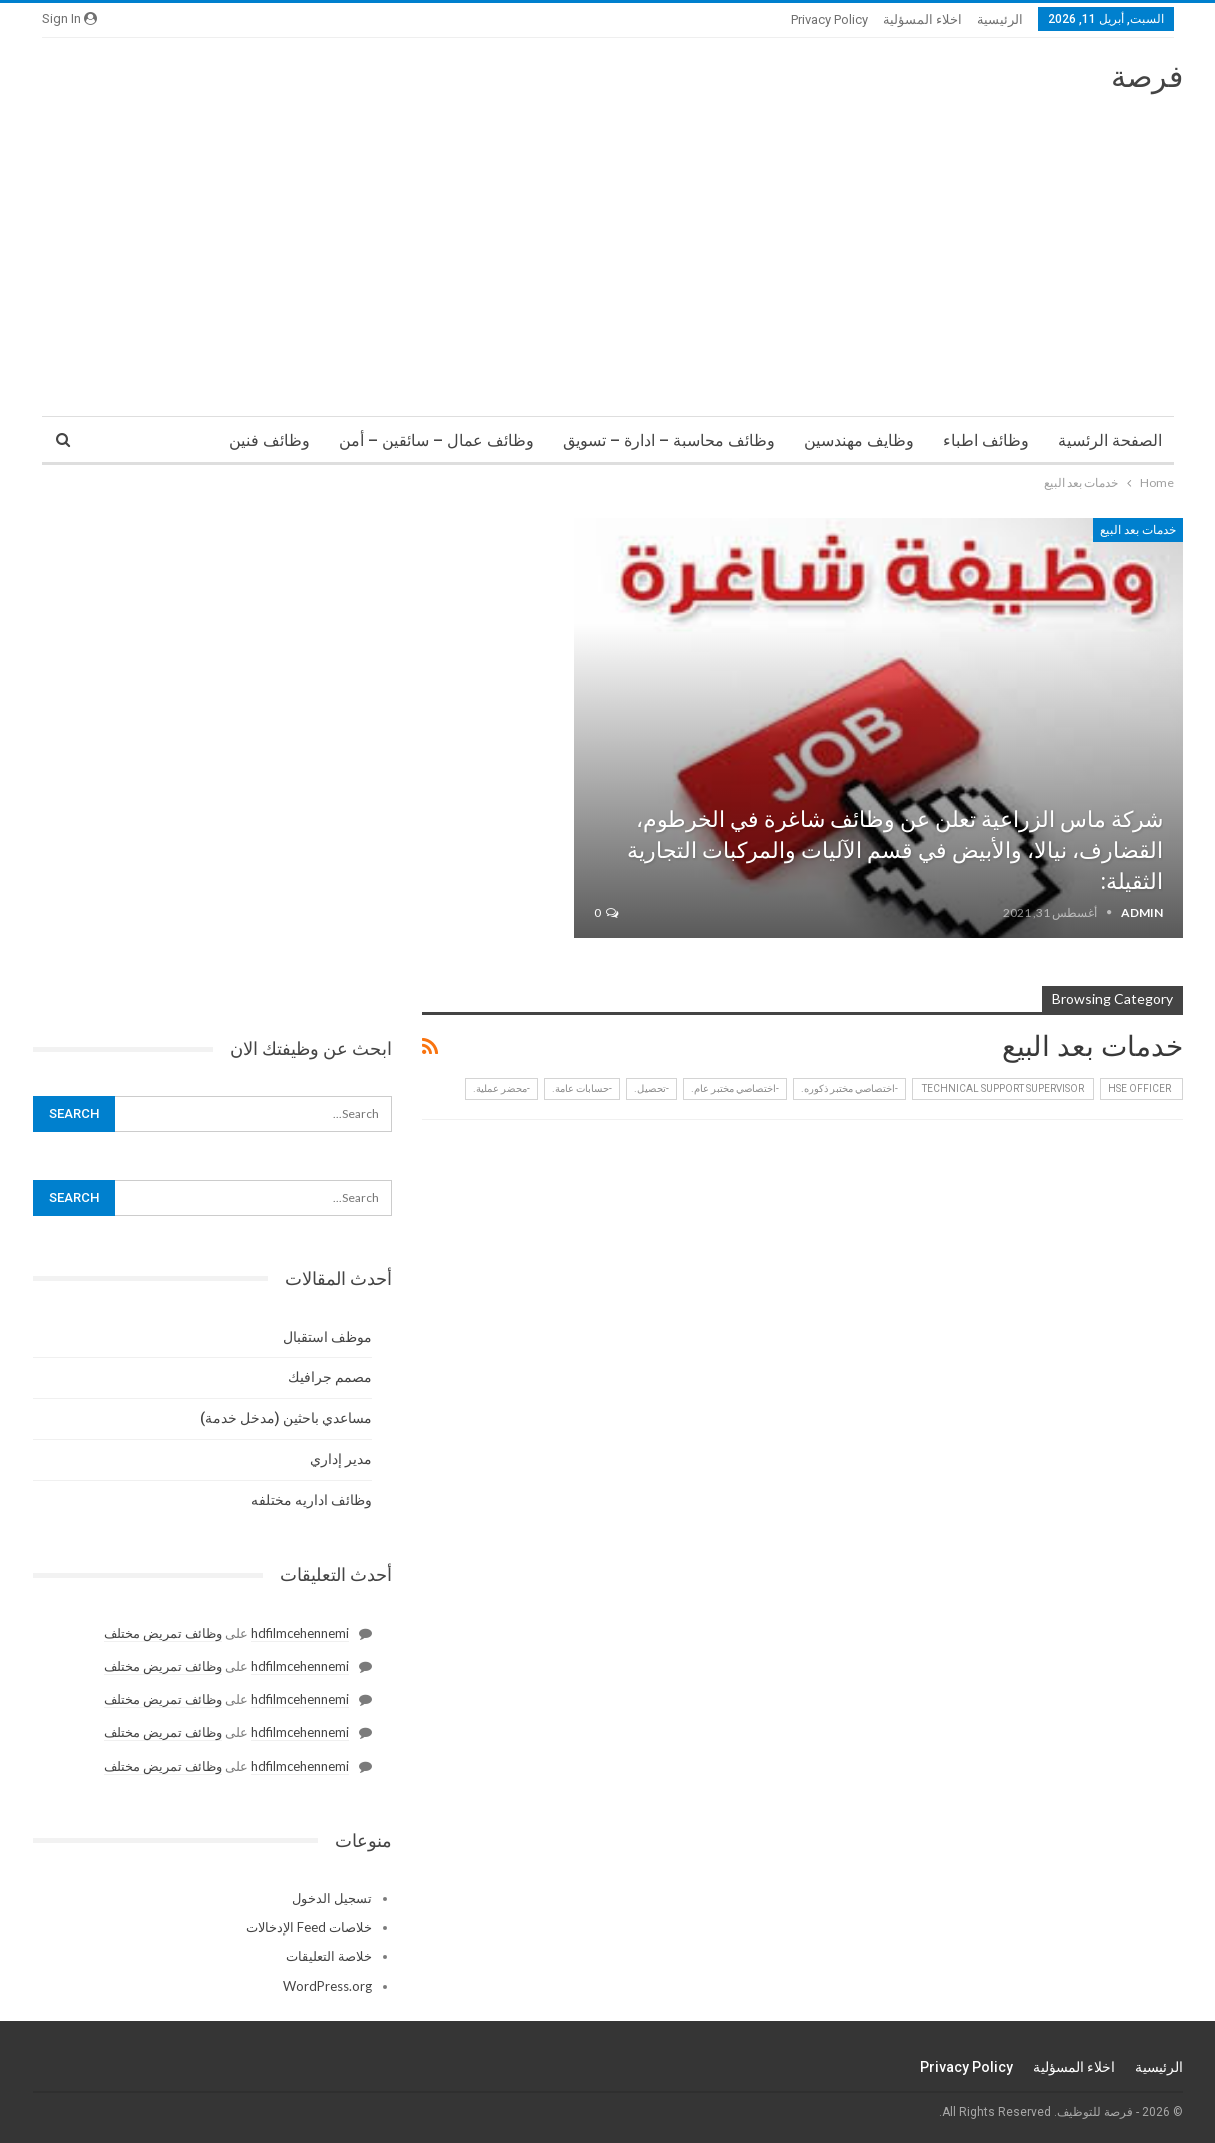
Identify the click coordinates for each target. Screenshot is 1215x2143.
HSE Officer (1141, 1088)
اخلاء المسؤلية (922, 19)
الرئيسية (1000, 19)
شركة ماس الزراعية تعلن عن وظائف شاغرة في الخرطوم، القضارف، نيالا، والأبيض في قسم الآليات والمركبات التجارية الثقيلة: (895, 850)
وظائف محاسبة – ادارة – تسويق (669, 440)
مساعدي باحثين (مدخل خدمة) (286, 1418)
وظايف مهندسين (859, 440)
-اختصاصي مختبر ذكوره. (849, 1088)
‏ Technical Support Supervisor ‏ (1003, 1088)
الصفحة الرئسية (1110, 440)
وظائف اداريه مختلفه (311, 1500)
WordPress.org (327, 1986)
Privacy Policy (829, 19)
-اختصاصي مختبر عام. (735, 1088)
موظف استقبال (327, 1337)
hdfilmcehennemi (300, 1633)
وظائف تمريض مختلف (163, 1633)
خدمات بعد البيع (1138, 530)
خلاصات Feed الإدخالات (309, 1927)
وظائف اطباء (986, 440)
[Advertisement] (608, 246)
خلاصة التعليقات (329, 1956)
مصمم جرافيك (330, 1377)
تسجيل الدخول (332, 1898)
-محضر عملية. (501, 1088)
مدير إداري (341, 1459)
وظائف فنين (269, 440)
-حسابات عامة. (582, 1088)
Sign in (69, 18)
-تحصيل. (651, 1088)
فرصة (1147, 76)
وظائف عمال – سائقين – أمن (436, 440)
